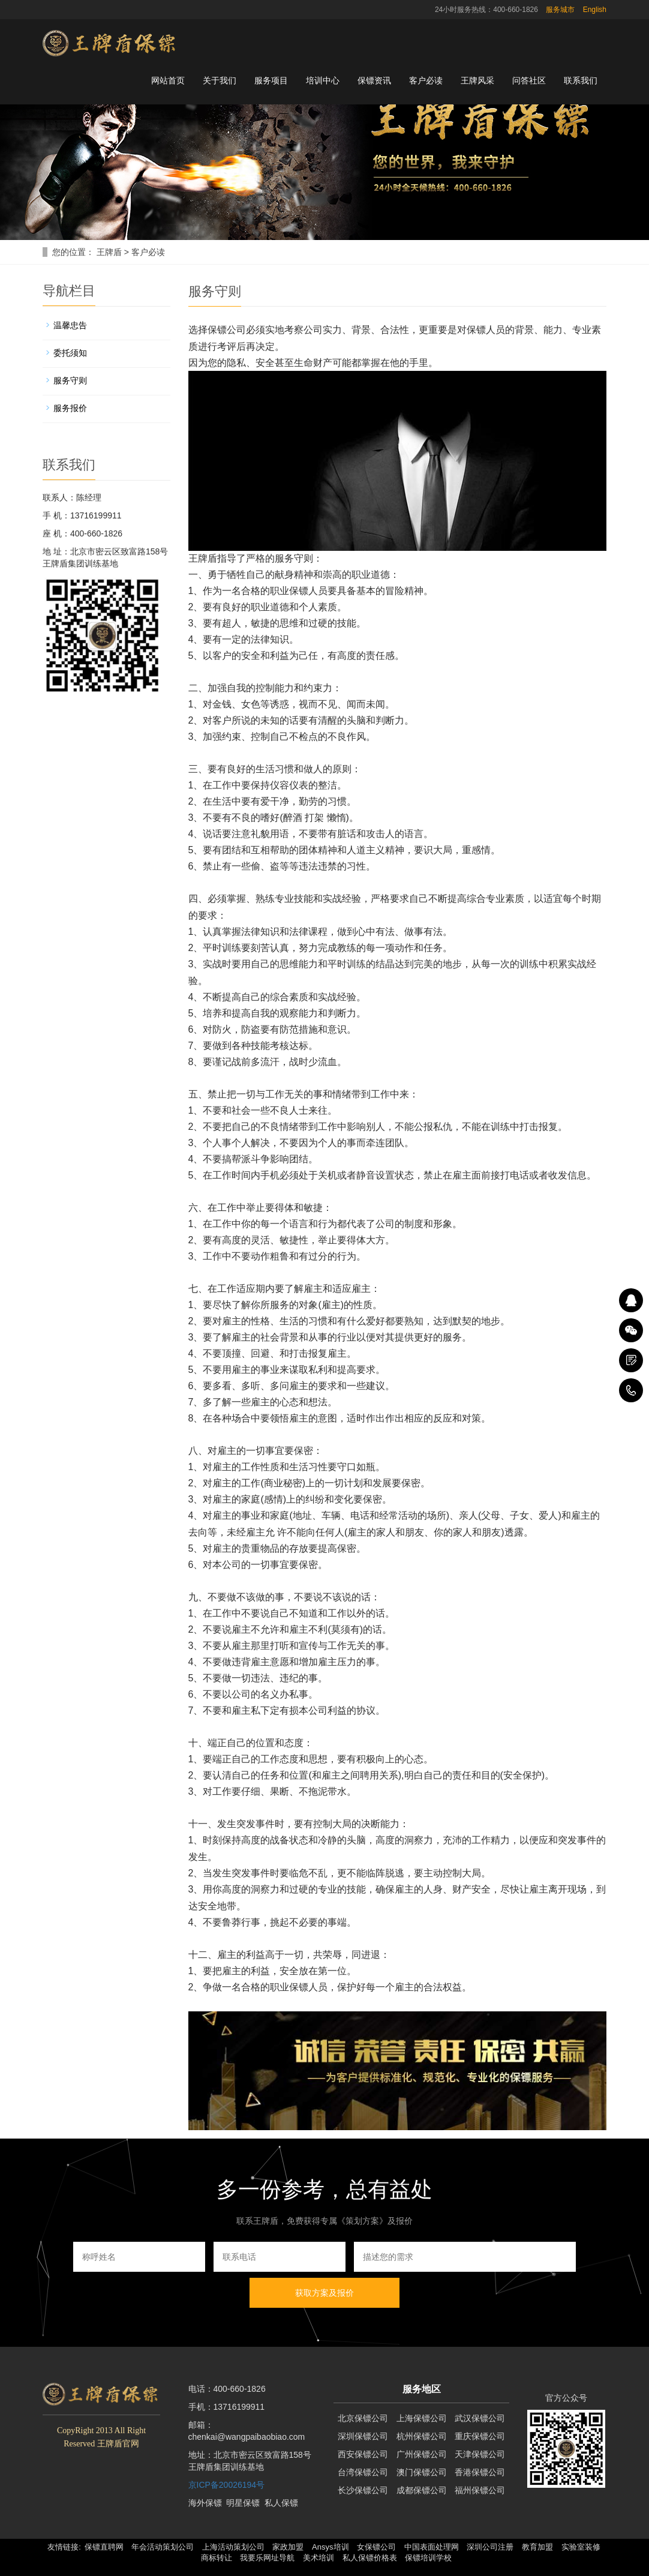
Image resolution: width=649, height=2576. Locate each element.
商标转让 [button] (216, 2557)
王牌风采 (477, 80)
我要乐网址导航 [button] (267, 2557)
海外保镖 (205, 2503)
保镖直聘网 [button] (104, 2546)
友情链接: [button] (64, 2546)
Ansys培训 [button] (330, 2546)
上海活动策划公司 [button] (233, 2546)
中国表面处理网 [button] (431, 2546)
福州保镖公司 (480, 2490)
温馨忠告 (70, 325)
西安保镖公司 (363, 2454)
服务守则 (70, 380)
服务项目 (271, 80)
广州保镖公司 (421, 2454)
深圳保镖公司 (363, 2436)
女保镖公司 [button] (376, 2546)
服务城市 (560, 9)
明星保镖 (243, 2503)
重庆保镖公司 (480, 2436)
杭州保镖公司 (421, 2436)
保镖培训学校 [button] (428, 2557)
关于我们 (219, 80)
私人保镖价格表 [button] (369, 2557)
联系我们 (580, 80)
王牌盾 (109, 252)
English (594, 9)
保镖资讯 (374, 80)
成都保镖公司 (421, 2490)
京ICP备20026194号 (226, 2485)
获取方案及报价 (324, 2293)
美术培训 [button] (318, 2557)
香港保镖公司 (480, 2472)
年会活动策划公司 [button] (162, 2546)
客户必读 (426, 80)
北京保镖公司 (363, 2418)
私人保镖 (281, 2503)
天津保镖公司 (480, 2454)
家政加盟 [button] (288, 2546)
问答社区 (529, 80)
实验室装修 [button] (580, 2546)
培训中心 (322, 80)
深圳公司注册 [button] (490, 2546)
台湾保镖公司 (363, 2472)
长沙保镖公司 (363, 2490)
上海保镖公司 (421, 2418)
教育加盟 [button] (537, 2546)
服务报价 (70, 408)
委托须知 (70, 353)
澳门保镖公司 (421, 2472)
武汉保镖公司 (480, 2418)
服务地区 (421, 2389)
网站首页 (168, 80)
